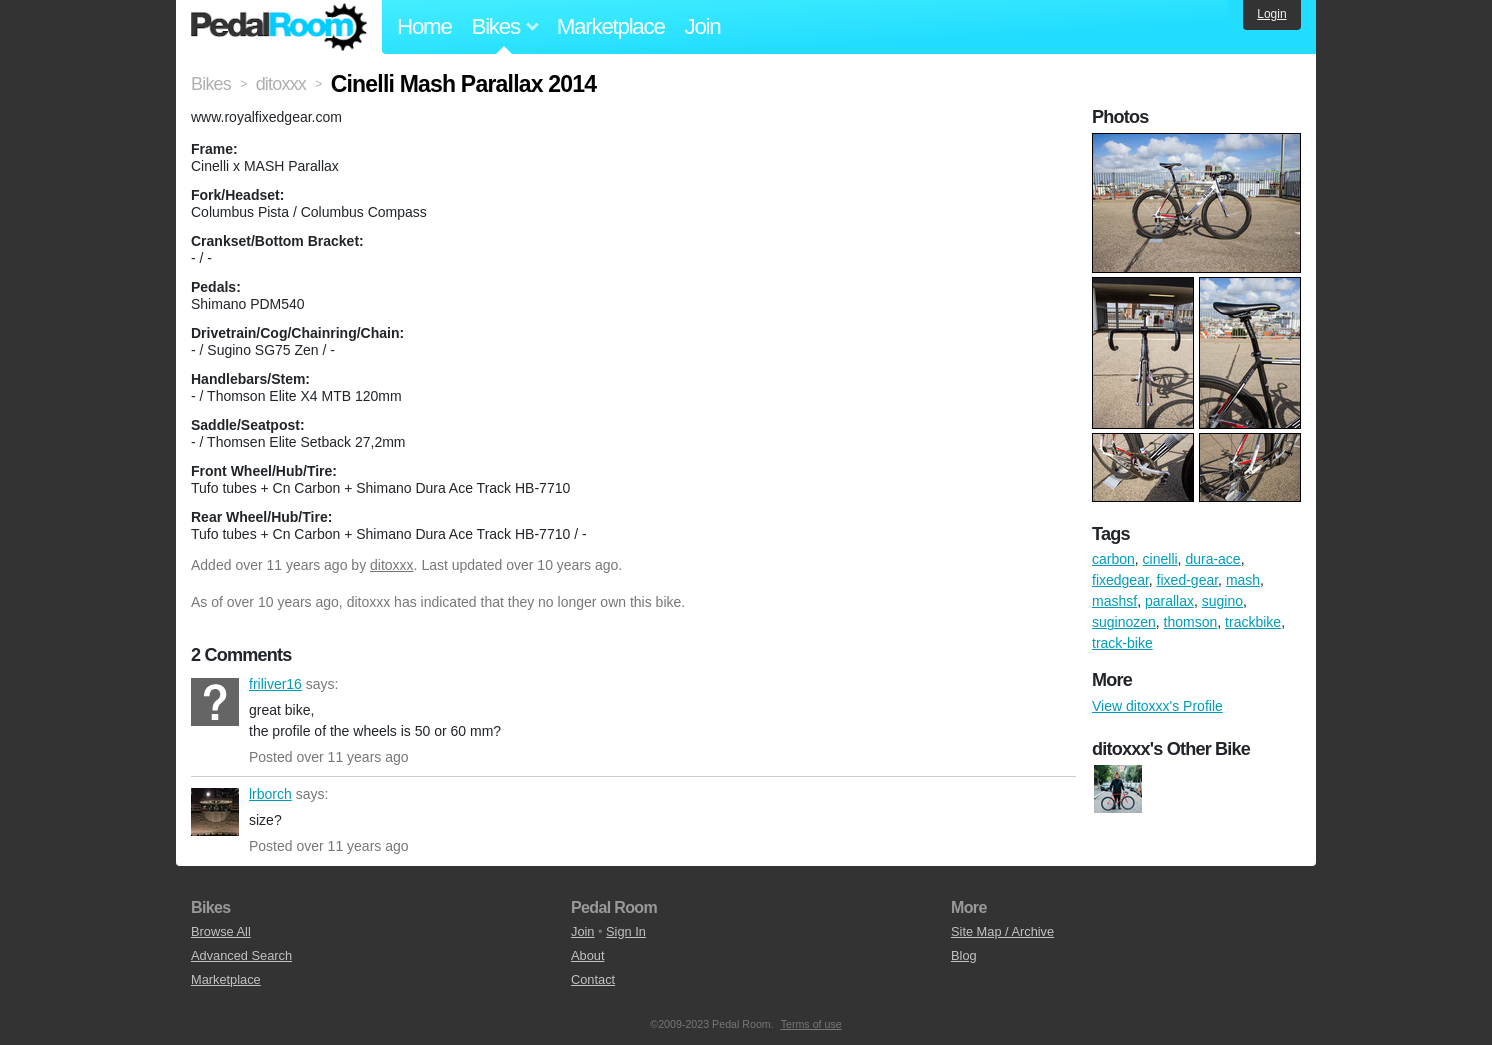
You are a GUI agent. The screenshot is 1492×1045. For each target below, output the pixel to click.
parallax (1169, 601)
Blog (964, 955)
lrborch (215, 812)
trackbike (1253, 622)
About (587, 955)
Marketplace (611, 26)
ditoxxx (392, 565)
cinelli (1160, 559)
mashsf (1114, 601)
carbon (1113, 559)
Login (1271, 14)
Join (703, 26)
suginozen (1124, 622)
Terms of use (811, 1024)
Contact (593, 979)
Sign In (626, 931)
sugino (1222, 601)
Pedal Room (279, 27)
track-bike (1122, 643)
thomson (1191, 622)
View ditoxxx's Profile (1157, 706)
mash (1243, 580)
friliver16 (215, 702)
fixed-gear (1187, 580)
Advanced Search (241, 955)
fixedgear (1120, 580)
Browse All (221, 931)
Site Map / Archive (1002, 931)
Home (424, 26)
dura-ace (1212, 559)
